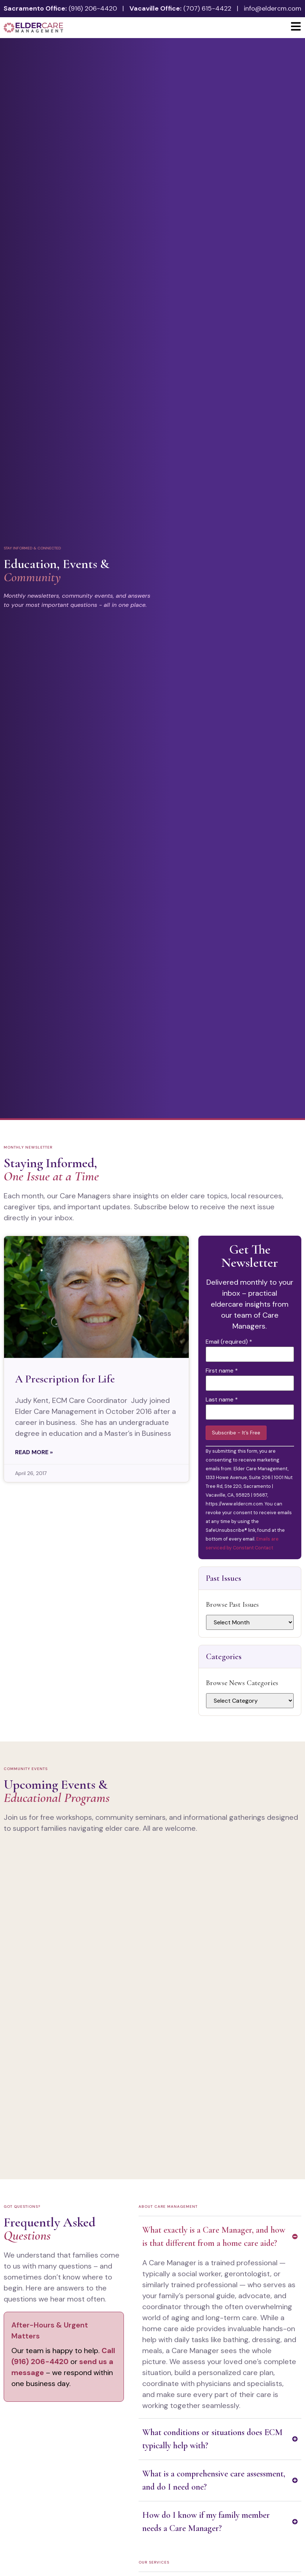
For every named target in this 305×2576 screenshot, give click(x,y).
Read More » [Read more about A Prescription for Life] (34, 1452)
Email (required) (229, 1342)
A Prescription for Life (65, 1379)
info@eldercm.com (272, 8)
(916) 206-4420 (93, 8)
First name (222, 1371)
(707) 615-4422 (207, 8)
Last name (222, 1400)
